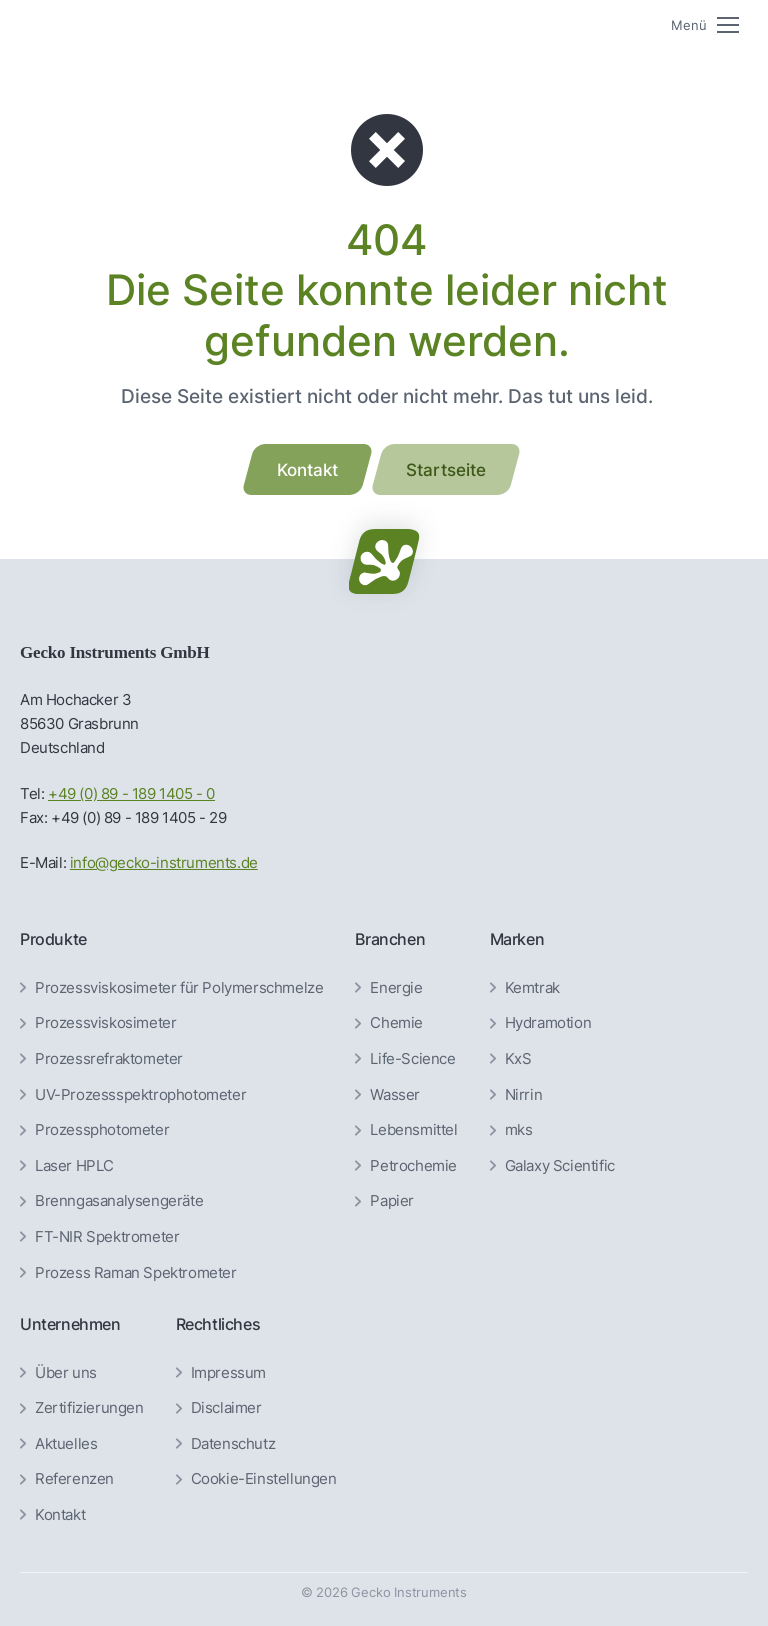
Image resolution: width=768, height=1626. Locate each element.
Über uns (66, 1373)
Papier (392, 1201)
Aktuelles (66, 1444)
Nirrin (524, 1095)
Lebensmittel (413, 1130)
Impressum (228, 1373)
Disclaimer (226, 1408)
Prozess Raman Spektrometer (136, 1273)
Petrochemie (413, 1166)
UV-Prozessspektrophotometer (140, 1095)
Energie (396, 988)
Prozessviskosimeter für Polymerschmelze (179, 988)
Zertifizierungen (89, 1408)
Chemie (396, 1023)
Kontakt (60, 1515)
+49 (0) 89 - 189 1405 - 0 (131, 793)
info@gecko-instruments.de (164, 862)
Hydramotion (548, 1023)
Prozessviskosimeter (105, 1023)
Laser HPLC (74, 1166)
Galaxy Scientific (560, 1166)
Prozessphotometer (102, 1130)
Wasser (395, 1095)
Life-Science (412, 1059)
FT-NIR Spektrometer (107, 1237)
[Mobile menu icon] (705, 25)
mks (519, 1130)
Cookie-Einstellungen (264, 1479)
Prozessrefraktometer (109, 1059)
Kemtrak (532, 988)
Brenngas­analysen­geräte (119, 1201)
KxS (518, 1059)
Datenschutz (233, 1444)
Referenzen (74, 1479)
